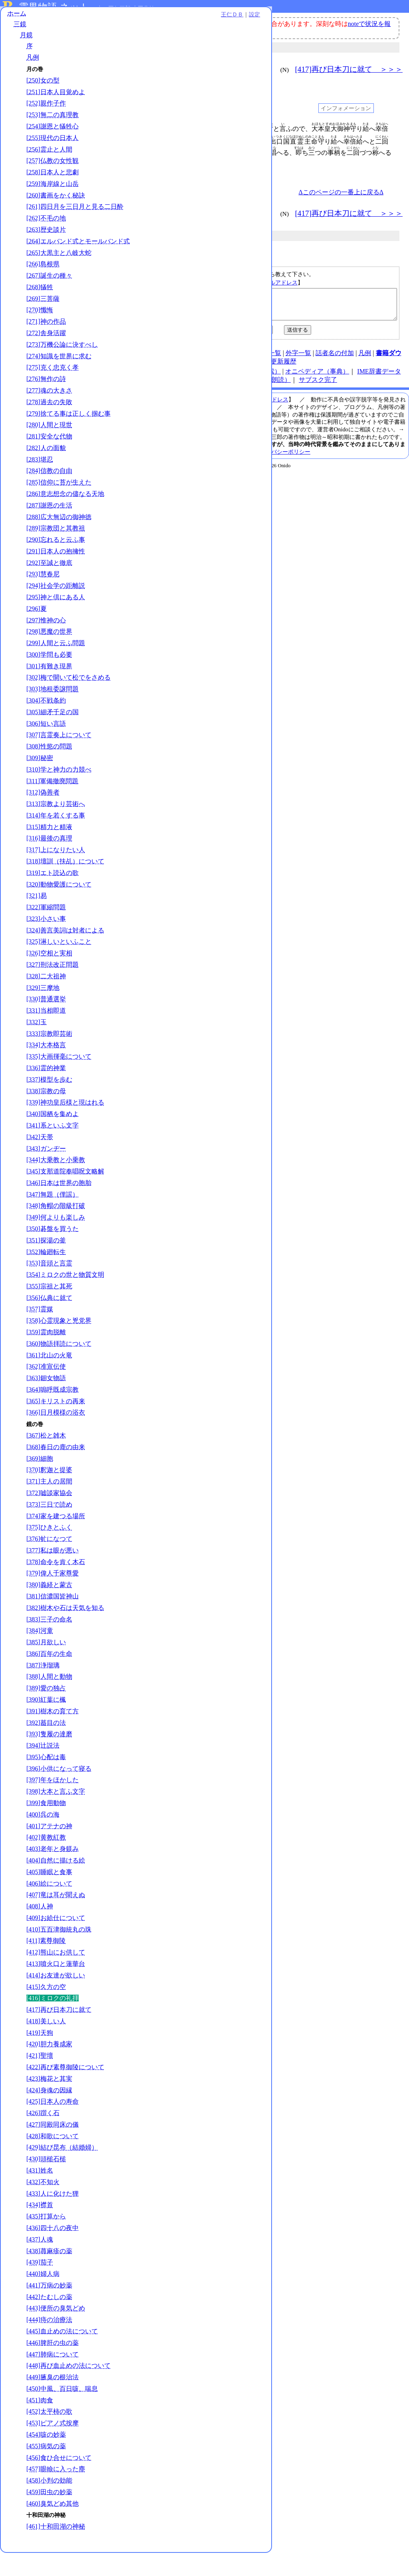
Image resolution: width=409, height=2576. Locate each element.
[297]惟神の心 (46, 643)
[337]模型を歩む (49, 1102)
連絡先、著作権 (228, 359)
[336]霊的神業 (46, 1091)
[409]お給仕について (55, 1941)
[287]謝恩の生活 (49, 528)
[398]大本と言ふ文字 (55, 1814)
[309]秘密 (39, 781)
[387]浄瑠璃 (43, 1688)
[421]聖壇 (39, 2078)
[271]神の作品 (46, 344)
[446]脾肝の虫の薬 (52, 2366)
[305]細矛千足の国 (52, 735)
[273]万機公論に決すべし (62, 367)
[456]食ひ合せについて (58, 2480)
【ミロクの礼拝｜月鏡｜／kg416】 (269, 307)
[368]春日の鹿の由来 (55, 1470)
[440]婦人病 (43, 2297)
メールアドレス (278, 282)
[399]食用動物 (46, 1826)
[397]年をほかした (52, 1803)
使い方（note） (180, 359)
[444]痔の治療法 (49, 2342)
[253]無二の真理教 (52, 121)
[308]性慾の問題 (49, 769)
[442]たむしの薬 (49, 2320)
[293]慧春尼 (43, 597)
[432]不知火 (43, 2205)
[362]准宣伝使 (46, 1389)
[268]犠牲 (39, 310)
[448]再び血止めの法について (68, 2388)
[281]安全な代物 (49, 459)
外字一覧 (298, 359)
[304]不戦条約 (46, 723)
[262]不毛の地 (46, 232)
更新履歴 (283, 367)
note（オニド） (203, 377)
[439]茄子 (39, 2285)
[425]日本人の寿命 (52, 2124)
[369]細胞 (39, 1481)
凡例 (32, 64)
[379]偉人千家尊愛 (52, 1596)
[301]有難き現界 (49, 689)
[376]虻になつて (49, 1562)
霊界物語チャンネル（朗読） (249, 385)
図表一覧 (268, 359)
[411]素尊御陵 (46, 1963)
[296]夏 (36, 631)
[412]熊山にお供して (55, 1975)
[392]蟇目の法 (46, 1745)
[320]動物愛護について (58, 907)
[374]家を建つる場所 (55, 1539)
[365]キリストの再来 (55, 1424)
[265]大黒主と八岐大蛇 (58, 276)
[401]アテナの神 (49, 1849)
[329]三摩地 (43, 1010)
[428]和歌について (52, 2159)
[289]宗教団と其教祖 (55, 551)
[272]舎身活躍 (46, 356)
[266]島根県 (43, 287)
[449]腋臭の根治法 (52, 2400)
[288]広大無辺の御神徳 (58, 540)
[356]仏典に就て (49, 1321)
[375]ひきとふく (49, 1550)
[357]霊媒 (39, 1332)
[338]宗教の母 (46, 1114)
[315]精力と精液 (49, 850)
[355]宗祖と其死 (49, 1309)
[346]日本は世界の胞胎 (58, 1206)
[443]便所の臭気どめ (55, 2331)
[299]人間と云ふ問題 (55, 666)
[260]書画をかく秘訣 (55, 201)
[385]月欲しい (46, 1665)
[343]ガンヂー (46, 1171)
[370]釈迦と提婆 (49, 1492)
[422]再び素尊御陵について (65, 2090)
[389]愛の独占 (46, 1711)
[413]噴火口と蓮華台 (55, 1986)
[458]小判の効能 (49, 2503)
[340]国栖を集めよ (52, 1137)
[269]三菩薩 (43, 321)
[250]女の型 (43, 86)
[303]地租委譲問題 (52, 712)
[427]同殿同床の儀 (52, 2147)
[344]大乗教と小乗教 (55, 1182)
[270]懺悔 (39, 333)
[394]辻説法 (43, 1768)
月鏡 (26, 41)
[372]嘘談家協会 (49, 1516)
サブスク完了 (318, 385)
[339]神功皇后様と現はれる (65, 1125)
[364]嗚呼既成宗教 (52, 1412)
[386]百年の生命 (49, 1676)
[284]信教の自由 (49, 493)
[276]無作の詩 (46, 402)
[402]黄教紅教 (46, 1860)
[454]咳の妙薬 (46, 2457)
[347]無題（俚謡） (52, 1217)
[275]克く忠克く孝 (52, 390)
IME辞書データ (379, 377)
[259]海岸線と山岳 (52, 190)
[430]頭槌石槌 (46, 2182)
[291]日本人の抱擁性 (55, 574)
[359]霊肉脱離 (46, 1355)
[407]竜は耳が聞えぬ (55, 1917)
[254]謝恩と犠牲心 (52, 132)
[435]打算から (46, 2239)
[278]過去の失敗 (49, 425)
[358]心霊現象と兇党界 (58, 1343)
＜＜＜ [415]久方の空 (173, 69)
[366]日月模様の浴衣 (55, 1435)
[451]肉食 (39, 2423)
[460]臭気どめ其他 (52, 2526)
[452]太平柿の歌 (49, 2434)
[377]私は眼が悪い (52, 1573)
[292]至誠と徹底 (49, 586)
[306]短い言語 (46, 746)
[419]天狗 (39, 2056)
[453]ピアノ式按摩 (52, 2446)
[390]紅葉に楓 (46, 1722)
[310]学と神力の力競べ (58, 792)
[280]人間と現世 (49, 447)
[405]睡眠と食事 (49, 1895)
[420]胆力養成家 (49, 2067)
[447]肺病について (52, 2377)
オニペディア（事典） (317, 377)
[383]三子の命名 (49, 1642)
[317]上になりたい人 (55, 872)
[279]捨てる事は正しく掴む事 (68, 436)
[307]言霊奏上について (58, 758)
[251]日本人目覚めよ (55, 98)
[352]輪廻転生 (46, 1275)
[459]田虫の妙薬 (49, 2515)
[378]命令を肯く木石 (55, 1585)
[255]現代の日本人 (52, 144)
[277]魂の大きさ (49, 413)
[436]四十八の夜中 (52, 2251)
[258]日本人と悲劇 (52, 179)
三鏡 (20, 31)
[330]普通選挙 (46, 1022)
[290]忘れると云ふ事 (55, 562)
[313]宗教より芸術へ (55, 827)
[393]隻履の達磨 (49, 1757)
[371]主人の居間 (49, 1504)
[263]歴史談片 (46, 244)
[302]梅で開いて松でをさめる (68, 700)
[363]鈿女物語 (46, 1401)
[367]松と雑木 (46, 1458)
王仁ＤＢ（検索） (255, 377)
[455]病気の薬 (46, 2469)
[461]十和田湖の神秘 (55, 2549)
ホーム (16, 19)
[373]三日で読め (49, 1527)
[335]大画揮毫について (58, 1079)
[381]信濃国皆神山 (52, 1619)
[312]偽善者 (43, 815)
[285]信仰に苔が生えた (58, 505)
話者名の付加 (335, 359)
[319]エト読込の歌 (52, 896)
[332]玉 (36, 1045)
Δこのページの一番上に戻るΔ (340, 192)
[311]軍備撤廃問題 (52, 804)
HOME (144, 359)
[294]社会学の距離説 (55, 608)
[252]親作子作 (46, 110)
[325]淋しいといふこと (58, 964)
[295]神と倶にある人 (55, 620)
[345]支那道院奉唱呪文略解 (65, 1194)
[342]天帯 (39, 1160)
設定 (110, 21)
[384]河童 (39, 1653)
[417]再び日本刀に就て (58, 2032)
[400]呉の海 (43, 1837)
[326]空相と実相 (49, 976)
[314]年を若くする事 (55, 838)
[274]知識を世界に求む (58, 379)
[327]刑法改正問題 (52, 987)
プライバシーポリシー (282, 457)
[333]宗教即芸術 (49, 1056)
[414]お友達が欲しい (55, 1998)
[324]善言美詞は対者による (65, 953)
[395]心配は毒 (46, 1780)
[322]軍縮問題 (46, 930)
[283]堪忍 (39, 482)
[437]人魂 (39, 2262)
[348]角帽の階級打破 (55, 1228)
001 (145, 129)
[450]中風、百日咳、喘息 (62, 2411)
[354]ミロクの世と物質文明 (65, 1297)
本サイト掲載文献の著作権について (181, 443)
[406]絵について (49, 1906)
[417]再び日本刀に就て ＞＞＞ (349, 69)
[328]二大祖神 (46, 999)
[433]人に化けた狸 (52, 2216)
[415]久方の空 (46, 2010)
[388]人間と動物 (49, 1699)
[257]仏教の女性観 (52, 167)
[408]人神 (39, 1929)
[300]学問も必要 (49, 677)
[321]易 (36, 918)
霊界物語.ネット (54, 7)
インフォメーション (346, 108)
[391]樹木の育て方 (52, 1734)
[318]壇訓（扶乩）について (65, 884)
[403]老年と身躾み (52, 1872)
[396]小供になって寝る (58, 1791)
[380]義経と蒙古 (49, 1607)
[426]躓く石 (43, 2136)
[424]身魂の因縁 (49, 2113)
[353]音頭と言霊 (49, 1286)
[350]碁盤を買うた (52, 1251)
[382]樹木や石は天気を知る (65, 1631)
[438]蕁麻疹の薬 (49, 2274)
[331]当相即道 (46, 1033)
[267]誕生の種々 (49, 298)
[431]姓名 (39, 2193)
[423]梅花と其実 (49, 2101)
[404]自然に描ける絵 (55, 1883)
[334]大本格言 (46, 1068)
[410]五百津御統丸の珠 (58, 1952)
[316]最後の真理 (49, 861)
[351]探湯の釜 (46, 1263)
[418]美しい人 (46, 2044)
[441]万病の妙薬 (49, 2308)
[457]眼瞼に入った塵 (55, 2492)
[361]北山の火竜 (49, 1378)
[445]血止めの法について (62, 2354)
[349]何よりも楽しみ (55, 1240)
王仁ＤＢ (88, 21)
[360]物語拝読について (58, 1366)
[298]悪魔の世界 (49, 654)
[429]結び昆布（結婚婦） (62, 2170)
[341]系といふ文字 (52, 1148)
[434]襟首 (39, 2227)
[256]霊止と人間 (49, 155)
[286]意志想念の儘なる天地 (65, 517)
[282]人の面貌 (46, 471)
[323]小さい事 (46, 941)
